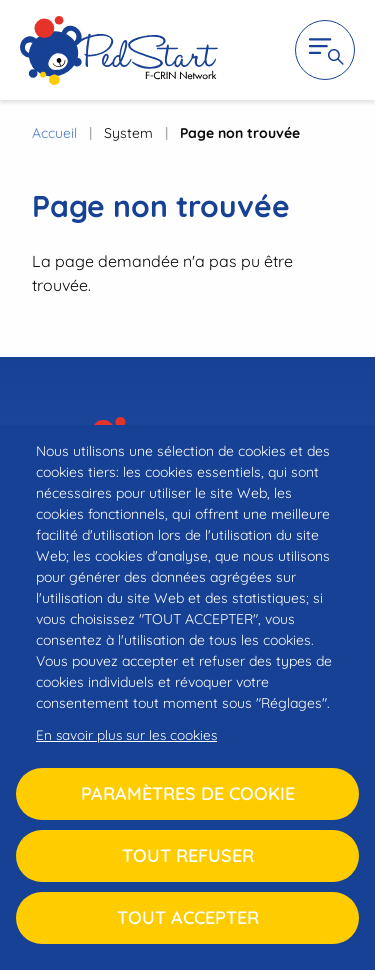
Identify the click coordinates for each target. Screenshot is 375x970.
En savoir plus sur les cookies (126, 734)
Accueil (54, 133)
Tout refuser (188, 855)
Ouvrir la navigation (325, 50)
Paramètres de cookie (188, 793)
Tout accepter (188, 917)
